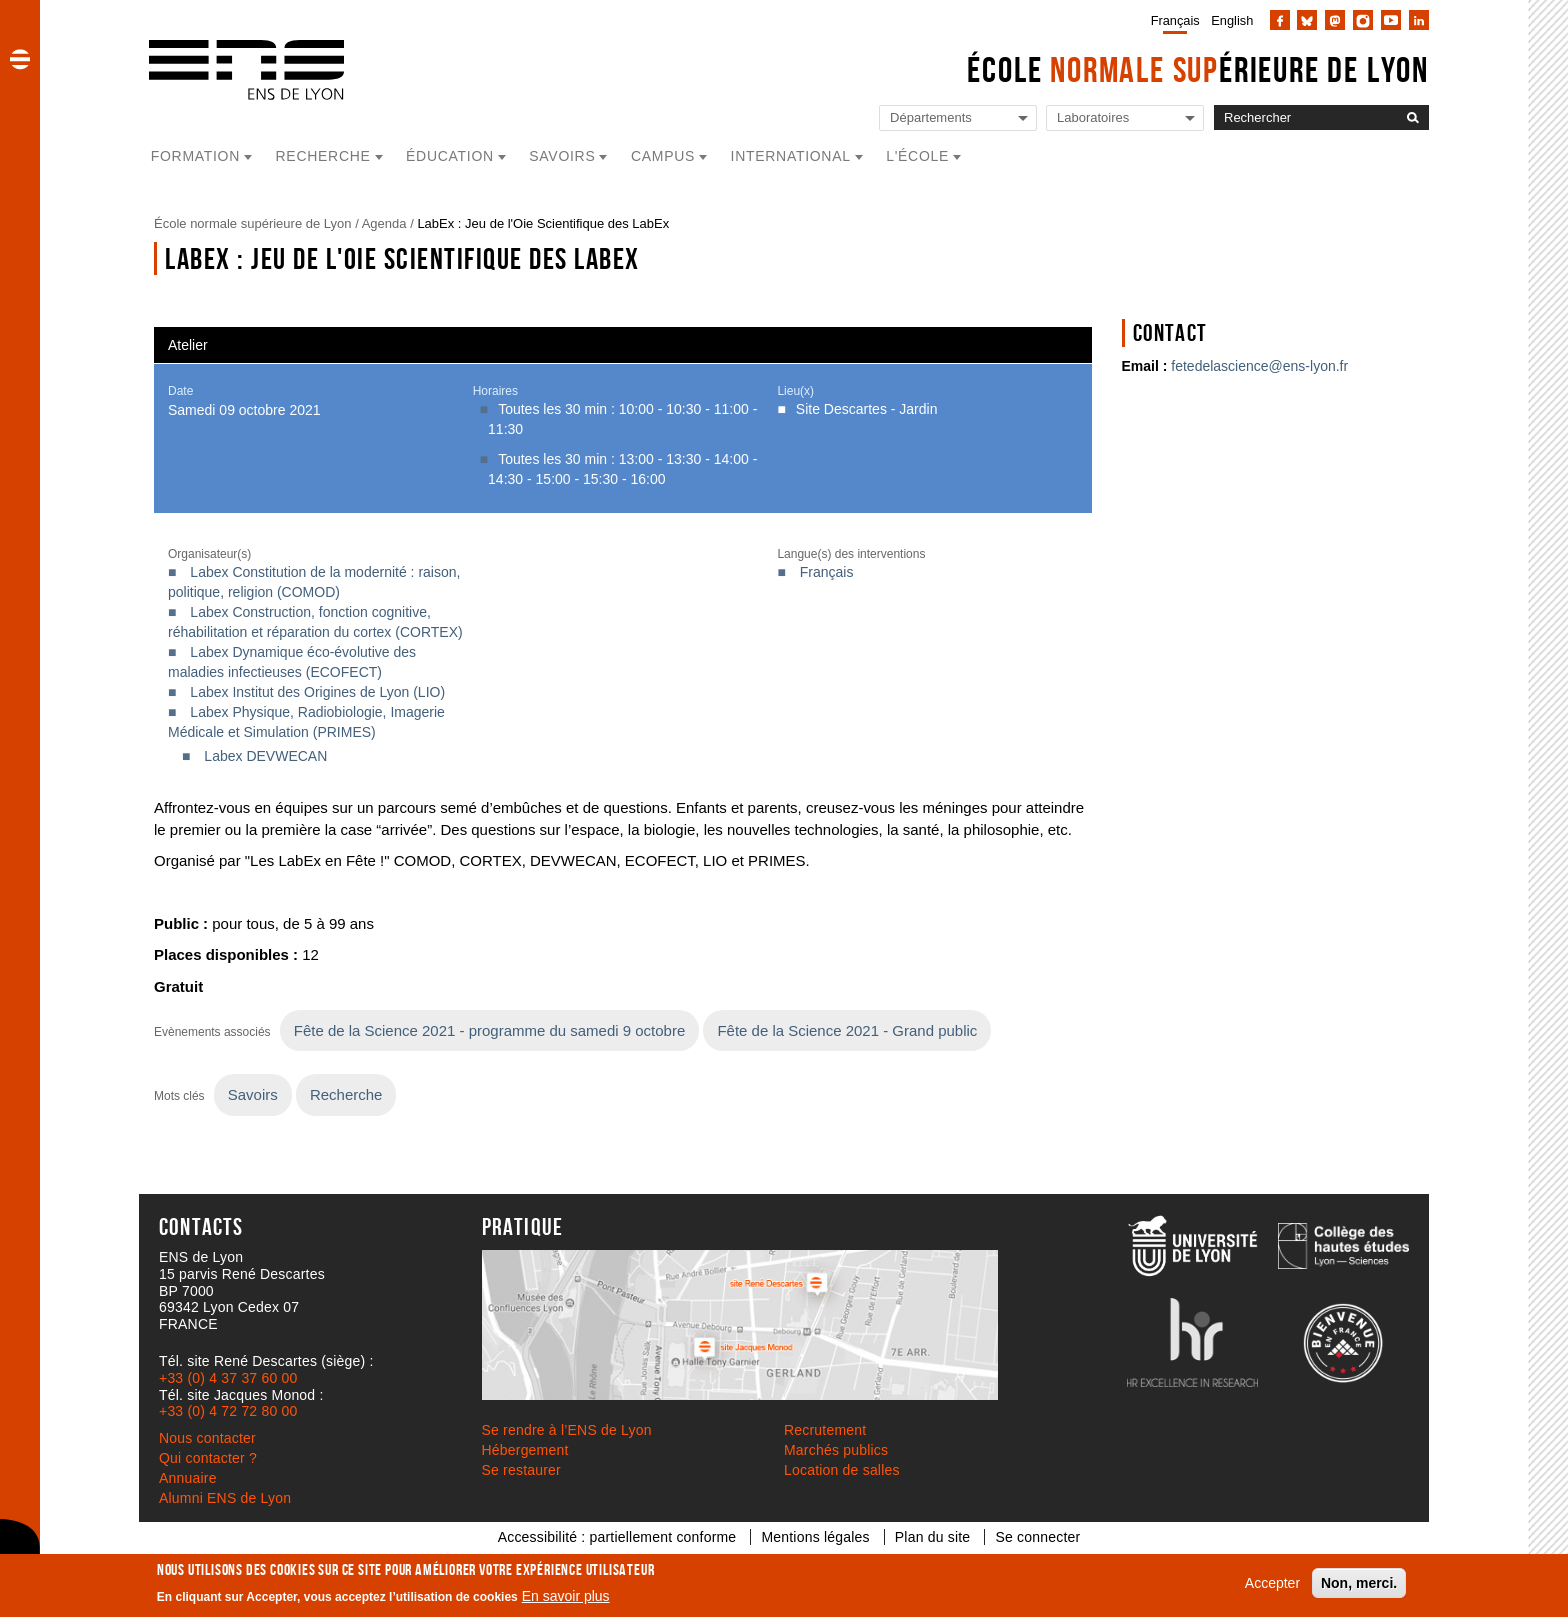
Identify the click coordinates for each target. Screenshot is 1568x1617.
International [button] (791, 156)
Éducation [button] (450, 156)
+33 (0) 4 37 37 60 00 (228, 1378)
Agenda (384, 223)
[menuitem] (1171, 20)
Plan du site (933, 1537)
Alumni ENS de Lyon (225, 1498)
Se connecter (1037, 1537)
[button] (20, 59)
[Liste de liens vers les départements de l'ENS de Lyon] (958, 118)
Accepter (1272, 1583)
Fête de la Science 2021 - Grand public (847, 1030)
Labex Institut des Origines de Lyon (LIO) (317, 692)
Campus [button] (663, 156)
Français (1175, 20)
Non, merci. (1359, 1583)
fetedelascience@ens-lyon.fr (1259, 366)
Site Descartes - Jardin (867, 409)
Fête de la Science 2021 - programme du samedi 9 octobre (489, 1030)
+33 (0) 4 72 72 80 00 (228, 1411)
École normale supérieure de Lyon (253, 223)
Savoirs (253, 1094)
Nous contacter (207, 1438)
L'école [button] (917, 156)
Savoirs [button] (562, 156)
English (1232, 20)
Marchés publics (836, 1450)
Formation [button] (195, 156)
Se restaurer (521, 1470)
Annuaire (188, 1478)
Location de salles (842, 1470)
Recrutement (825, 1430)
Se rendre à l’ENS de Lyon (567, 1430)
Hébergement (525, 1450)
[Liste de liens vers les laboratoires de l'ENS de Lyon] (1125, 118)
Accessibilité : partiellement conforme (617, 1537)
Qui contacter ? (208, 1458)
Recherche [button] (323, 156)
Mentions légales (815, 1537)
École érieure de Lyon (1198, 69)
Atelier (188, 345)
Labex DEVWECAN (265, 756)
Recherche (346, 1094)
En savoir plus (566, 1596)
